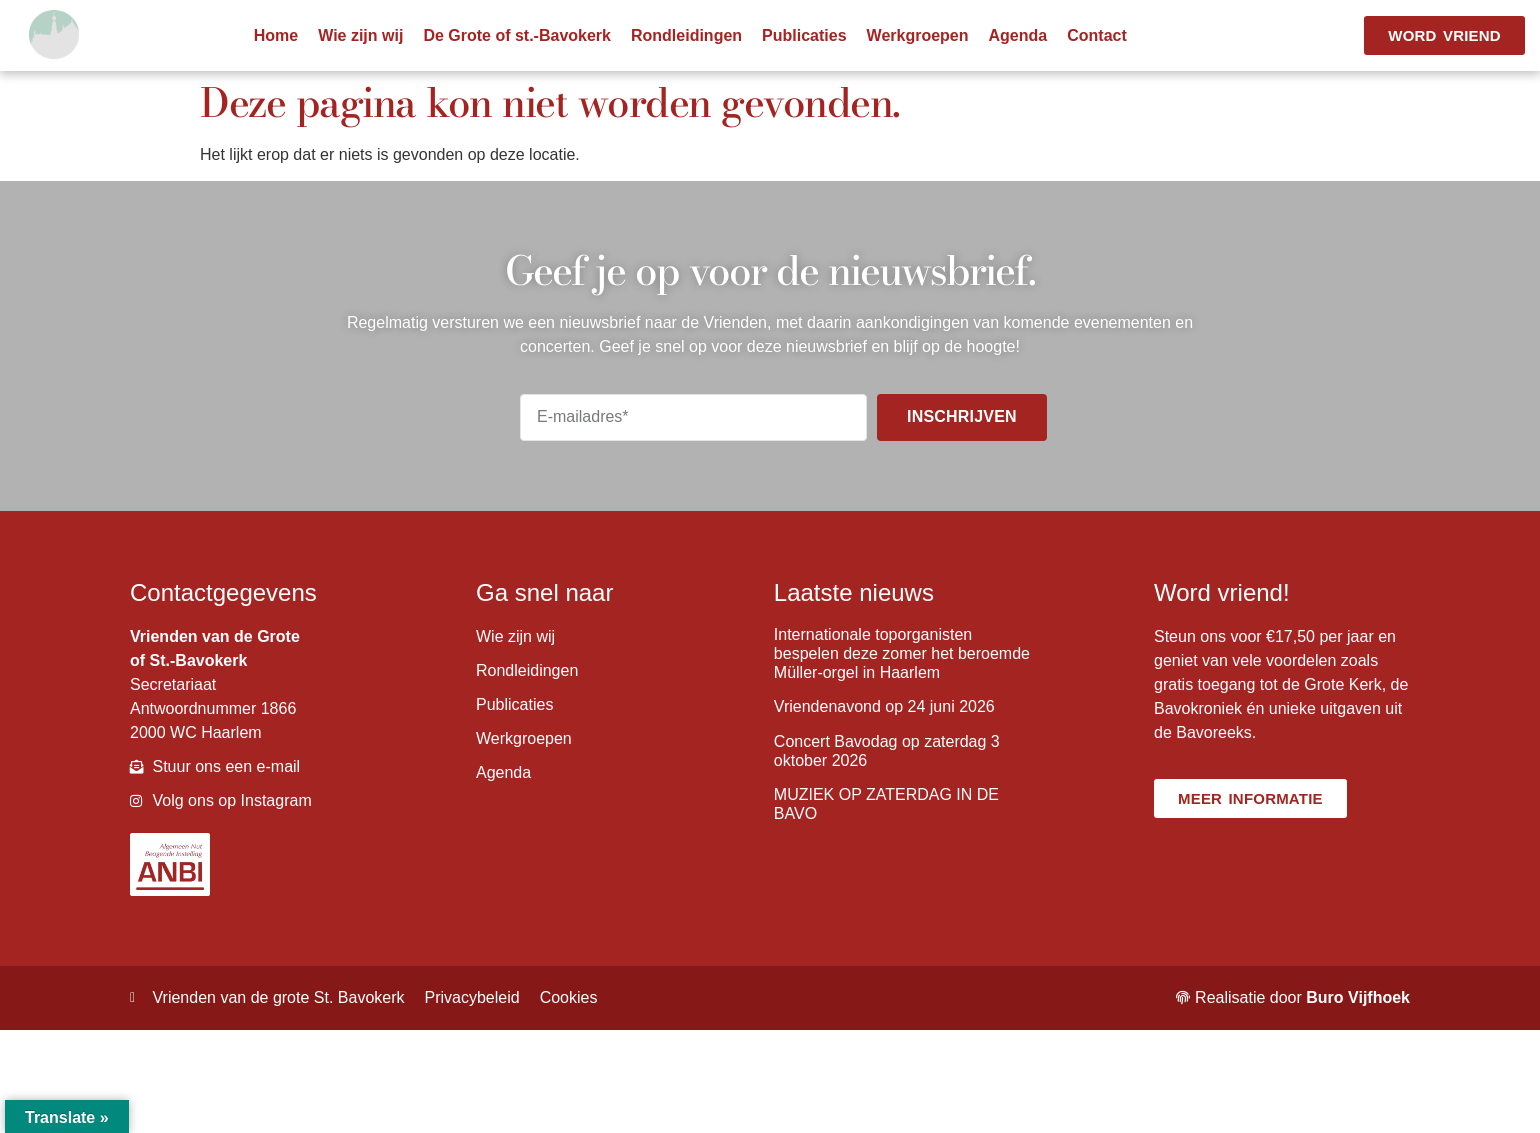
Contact (1097, 35)
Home (276, 35)
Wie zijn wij (360, 35)
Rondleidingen (686, 35)
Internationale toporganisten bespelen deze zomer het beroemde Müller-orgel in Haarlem (902, 653)
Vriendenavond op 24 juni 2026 (884, 706)
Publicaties (804, 35)
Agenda (1018, 35)
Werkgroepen (918, 35)
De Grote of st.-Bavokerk (517, 35)
